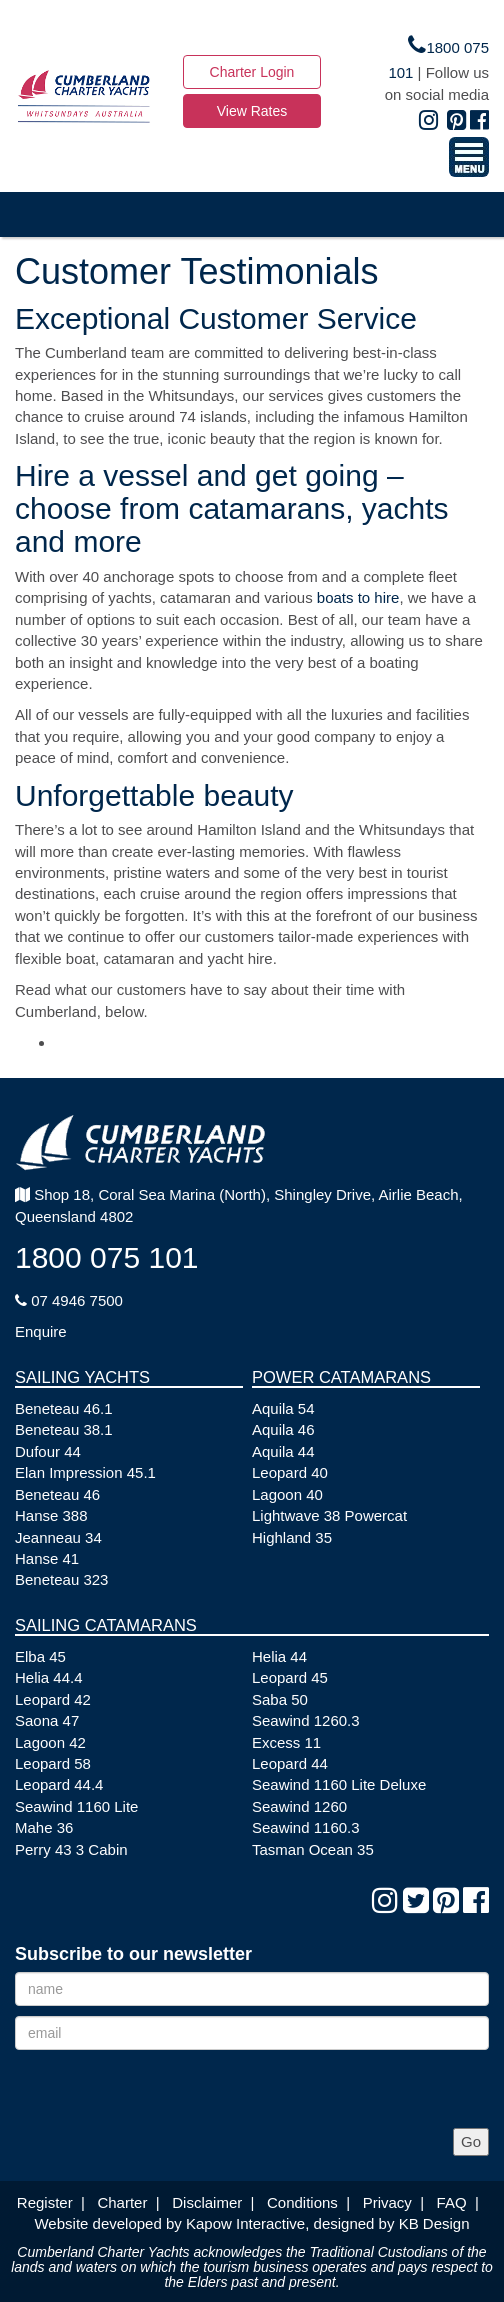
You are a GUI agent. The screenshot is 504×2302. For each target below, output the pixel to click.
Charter (122, 2202)
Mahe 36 (44, 1827)
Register (45, 2202)
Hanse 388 (51, 1515)
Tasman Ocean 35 (313, 1849)
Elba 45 (40, 1656)
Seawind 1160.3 (306, 1827)
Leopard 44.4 (59, 1784)
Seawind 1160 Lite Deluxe (339, 1784)
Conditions (302, 2202)
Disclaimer (207, 2202)
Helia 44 (279, 1656)
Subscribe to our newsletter (133, 1954)
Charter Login (252, 72)
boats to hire (358, 597)
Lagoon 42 (50, 1742)
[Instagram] (428, 120)
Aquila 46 (283, 1429)
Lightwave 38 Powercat (329, 1515)
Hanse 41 (47, 1558)
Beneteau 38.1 (64, 1429)
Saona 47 (47, 1720)
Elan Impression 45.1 (85, 1472)
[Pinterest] (456, 120)
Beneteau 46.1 (64, 1408)
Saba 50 (280, 1699)
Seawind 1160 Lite (76, 1806)
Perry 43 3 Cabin (71, 1849)
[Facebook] (479, 120)
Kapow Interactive (245, 2223)
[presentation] (167, 2089)
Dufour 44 (48, 1451)
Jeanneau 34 (58, 1537)
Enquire (41, 1331)
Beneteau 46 (57, 1494)
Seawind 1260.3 (306, 1720)
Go (471, 2141)
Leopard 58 (53, 1763)
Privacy (387, 2202)
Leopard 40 (290, 1472)
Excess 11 (286, 1742)
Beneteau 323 (61, 1579)
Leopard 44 (290, 1763)
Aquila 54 (283, 1408)
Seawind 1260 (299, 1806)
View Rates (252, 111)
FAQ (452, 2202)
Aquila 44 (283, 1451)
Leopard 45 (290, 1677)
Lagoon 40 (287, 1494)
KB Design (434, 2223)
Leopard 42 (53, 1699)
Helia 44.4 (49, 1677)
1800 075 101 (107, 1257)
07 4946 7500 (69, 1300)
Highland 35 (292, 1537)
